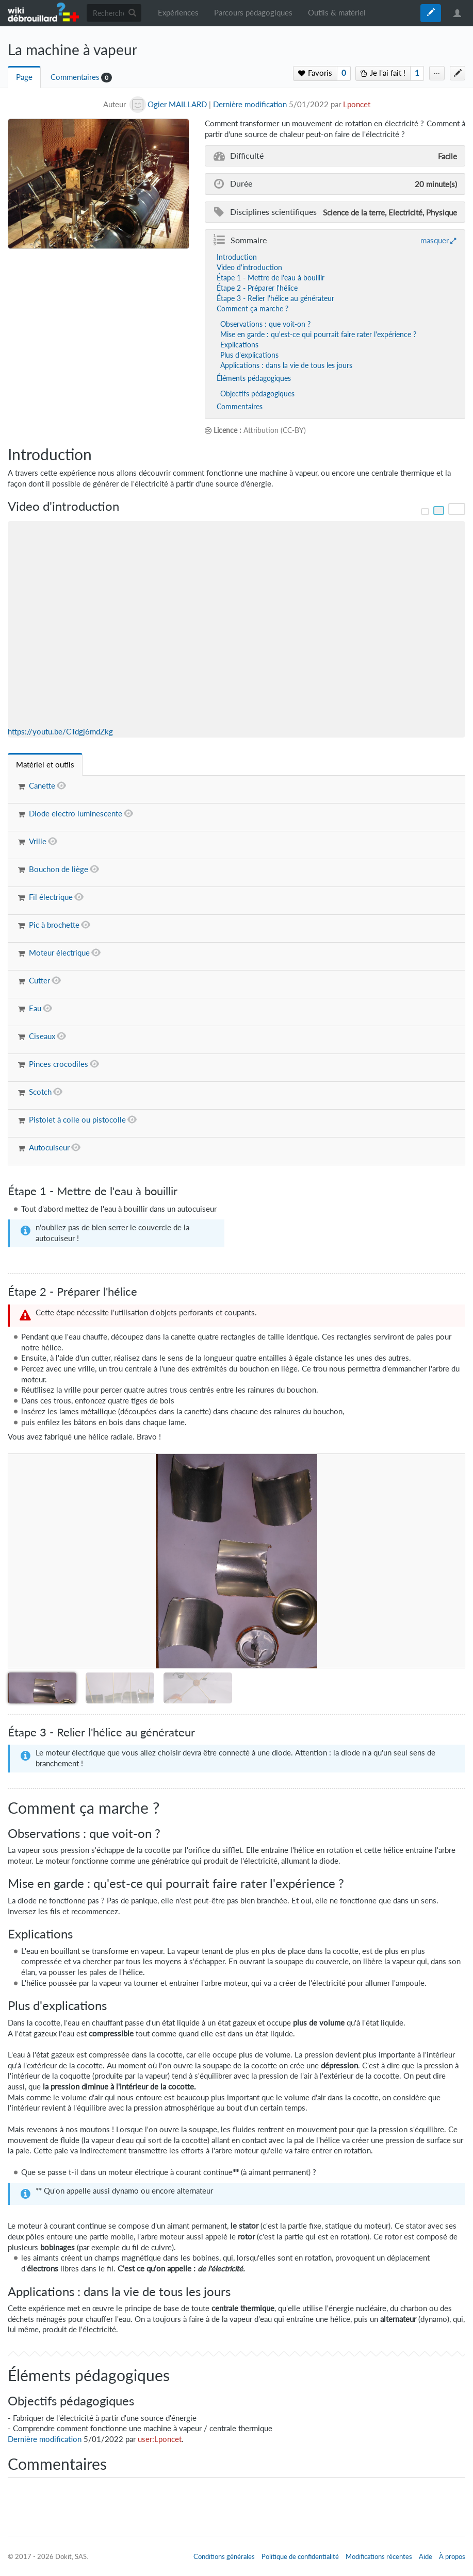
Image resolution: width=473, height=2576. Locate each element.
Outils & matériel (337, 12)
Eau (35, 1008)
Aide (425, 2556)
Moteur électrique (59, 952)
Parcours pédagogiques (253, 12)
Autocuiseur (49, 1147)
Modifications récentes (379, 2556)
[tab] (45, 764)
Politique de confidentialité (300, 2556)
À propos (452, 2556)
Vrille (37, 841)
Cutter (39, 980)
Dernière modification (250, 104)
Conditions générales (224, 2556)
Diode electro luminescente (75, 813)
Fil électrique (51, 897)
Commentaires (75, 77)
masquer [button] (434, 240)
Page (24, 77)
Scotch (40, 1092)
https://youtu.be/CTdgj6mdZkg (60, 731)
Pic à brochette (54, 925)
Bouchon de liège (58, 869)
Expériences (178, 12)
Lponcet (356, 104)
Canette (42, 785)
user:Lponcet (160, 2439)
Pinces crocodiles (58, 1064)
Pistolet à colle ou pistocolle (77, 1119)
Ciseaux (42, 1036)
